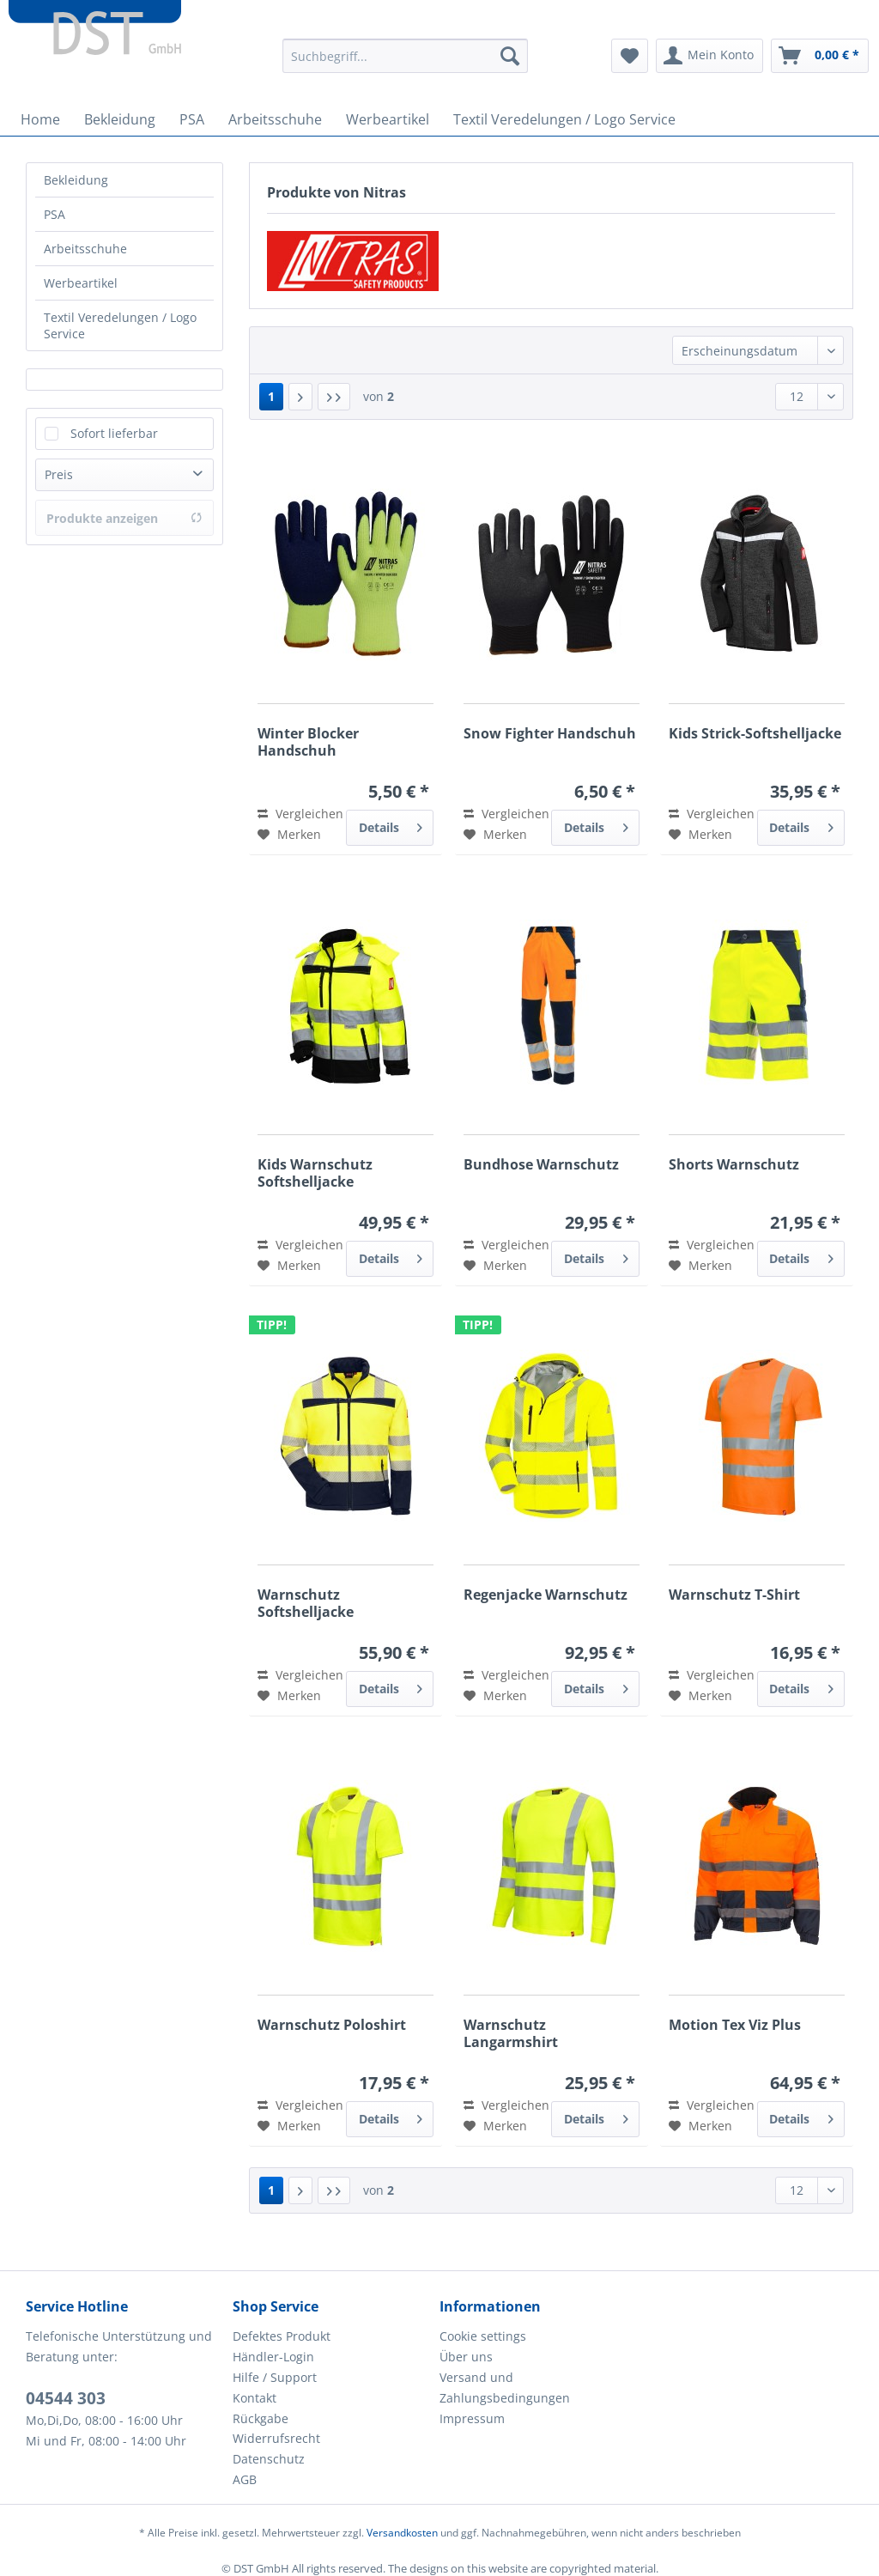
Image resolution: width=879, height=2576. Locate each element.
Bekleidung (76, 180)
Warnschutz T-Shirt (734, 1595)
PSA (54, 214)
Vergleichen (300, 813)
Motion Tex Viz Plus (735, 2025)
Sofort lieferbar (114, 433)
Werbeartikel (81, 283)
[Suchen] (510, 56)
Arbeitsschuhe (85, 248)
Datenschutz (269, 2459)
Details (391, 824)
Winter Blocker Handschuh (308, 742)
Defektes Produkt (281, 2336)
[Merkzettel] (629, 56)
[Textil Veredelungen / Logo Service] (564, 119)
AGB (245, 2479)
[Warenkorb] (820, 56)
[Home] (40, 119)
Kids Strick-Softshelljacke (755, 734)
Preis (59, 474)
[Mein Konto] (709, 56)
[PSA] (191, 119)
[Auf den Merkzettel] (289, 834)
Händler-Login (273, 2356)
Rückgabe (260, 2418)
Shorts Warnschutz (734, 1165)
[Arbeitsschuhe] (275, 119)
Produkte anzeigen (124, 518)
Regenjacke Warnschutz (545, 1595)
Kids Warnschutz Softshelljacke (315, 1173)
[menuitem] (405, 64)
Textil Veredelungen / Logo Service (120, 325)
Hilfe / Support (275, 2377)
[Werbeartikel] (387, 119)
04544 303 (66, 2398)
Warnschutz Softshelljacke (306, 1603)
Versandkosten (402, 2532)
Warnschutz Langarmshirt (511, 2033)
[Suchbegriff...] (405, 56)
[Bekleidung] (119, 119)
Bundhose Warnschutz (541, 1165)
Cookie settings (483, 2336)
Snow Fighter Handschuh (550, 734)
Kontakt (254, 2398)
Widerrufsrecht (276, 2438)
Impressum (472, 2418)
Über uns (466, 2356)
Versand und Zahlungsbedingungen (505, 2387)
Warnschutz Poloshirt (332, 2025)
